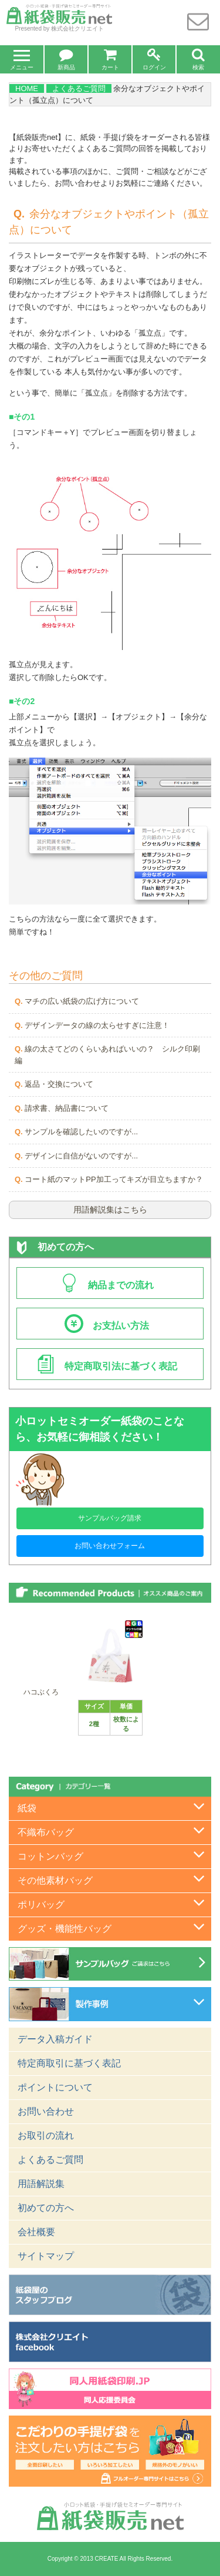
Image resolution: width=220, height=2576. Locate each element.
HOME (26, 88)
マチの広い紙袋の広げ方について (82, 1001)
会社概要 (36, 2232)
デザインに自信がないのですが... (81, 1155)
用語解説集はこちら (110, 1209)
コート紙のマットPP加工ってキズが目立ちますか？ (113, 1179)
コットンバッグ (50, 1856)
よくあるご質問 (79, 88)
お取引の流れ (46, 2135)
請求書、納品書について (67, 1108)
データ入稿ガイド (55, 2039)
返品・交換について (59, 1084)
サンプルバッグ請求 (109, 1518)
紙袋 (27, 1808)
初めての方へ (54, 1247)
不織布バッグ (46, 1832)
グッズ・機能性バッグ (64, 1929)
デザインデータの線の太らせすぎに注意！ (97, 1025)
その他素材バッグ (55, 1880)
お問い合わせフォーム (110, 1546)
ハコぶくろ (41, 1692)
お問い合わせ (46, 2111)
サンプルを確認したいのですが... (81, 1131)
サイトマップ (46, 2256)
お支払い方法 (116, 1326)
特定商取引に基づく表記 (69, 2063)
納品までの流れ (107, 1285)
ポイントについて (55, 2087)
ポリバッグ (41, 1905)
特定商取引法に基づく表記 (106, 1366)
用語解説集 (41, 2184)
